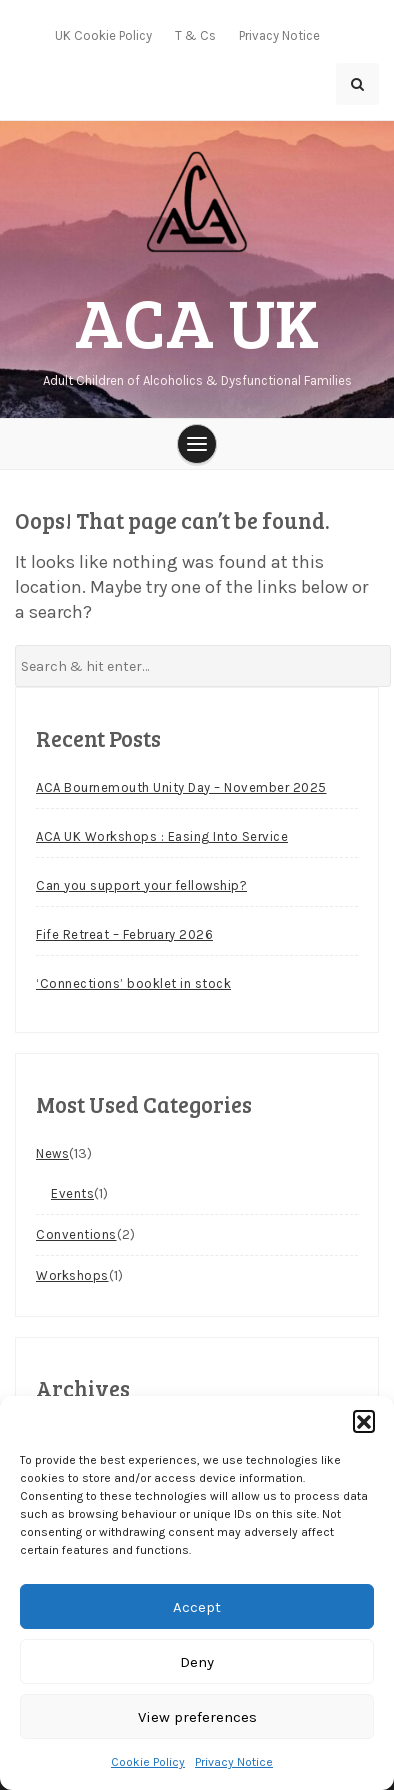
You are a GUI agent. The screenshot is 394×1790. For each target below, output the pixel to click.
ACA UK (197, 320)
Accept (197, 1607)
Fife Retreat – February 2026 (124, 934)
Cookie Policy (148, 1762)
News (52, 1153)
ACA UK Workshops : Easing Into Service (162, 836)
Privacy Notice (234, 1762)
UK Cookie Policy (103, 35)
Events (72, 1193)
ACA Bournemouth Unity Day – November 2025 (181, 787)
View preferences (197, 1717)
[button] (364, 1421)
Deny (197, 1662)
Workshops (72, 1275)
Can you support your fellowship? (141, 885)
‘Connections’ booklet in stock (133, 983)
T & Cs (195, 35)
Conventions (76, 1234)
